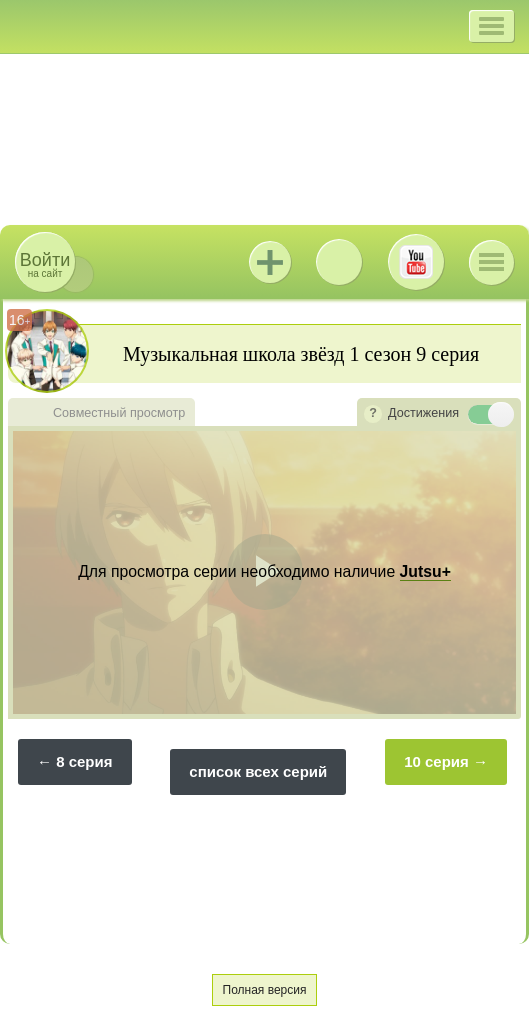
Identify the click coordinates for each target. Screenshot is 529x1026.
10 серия (436, 761)
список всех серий (258, 771)
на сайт (45, 264)
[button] (491, 26)
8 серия (84, 761)
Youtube (416, 262)
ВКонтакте (339, 262)
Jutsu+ (270, 262)
